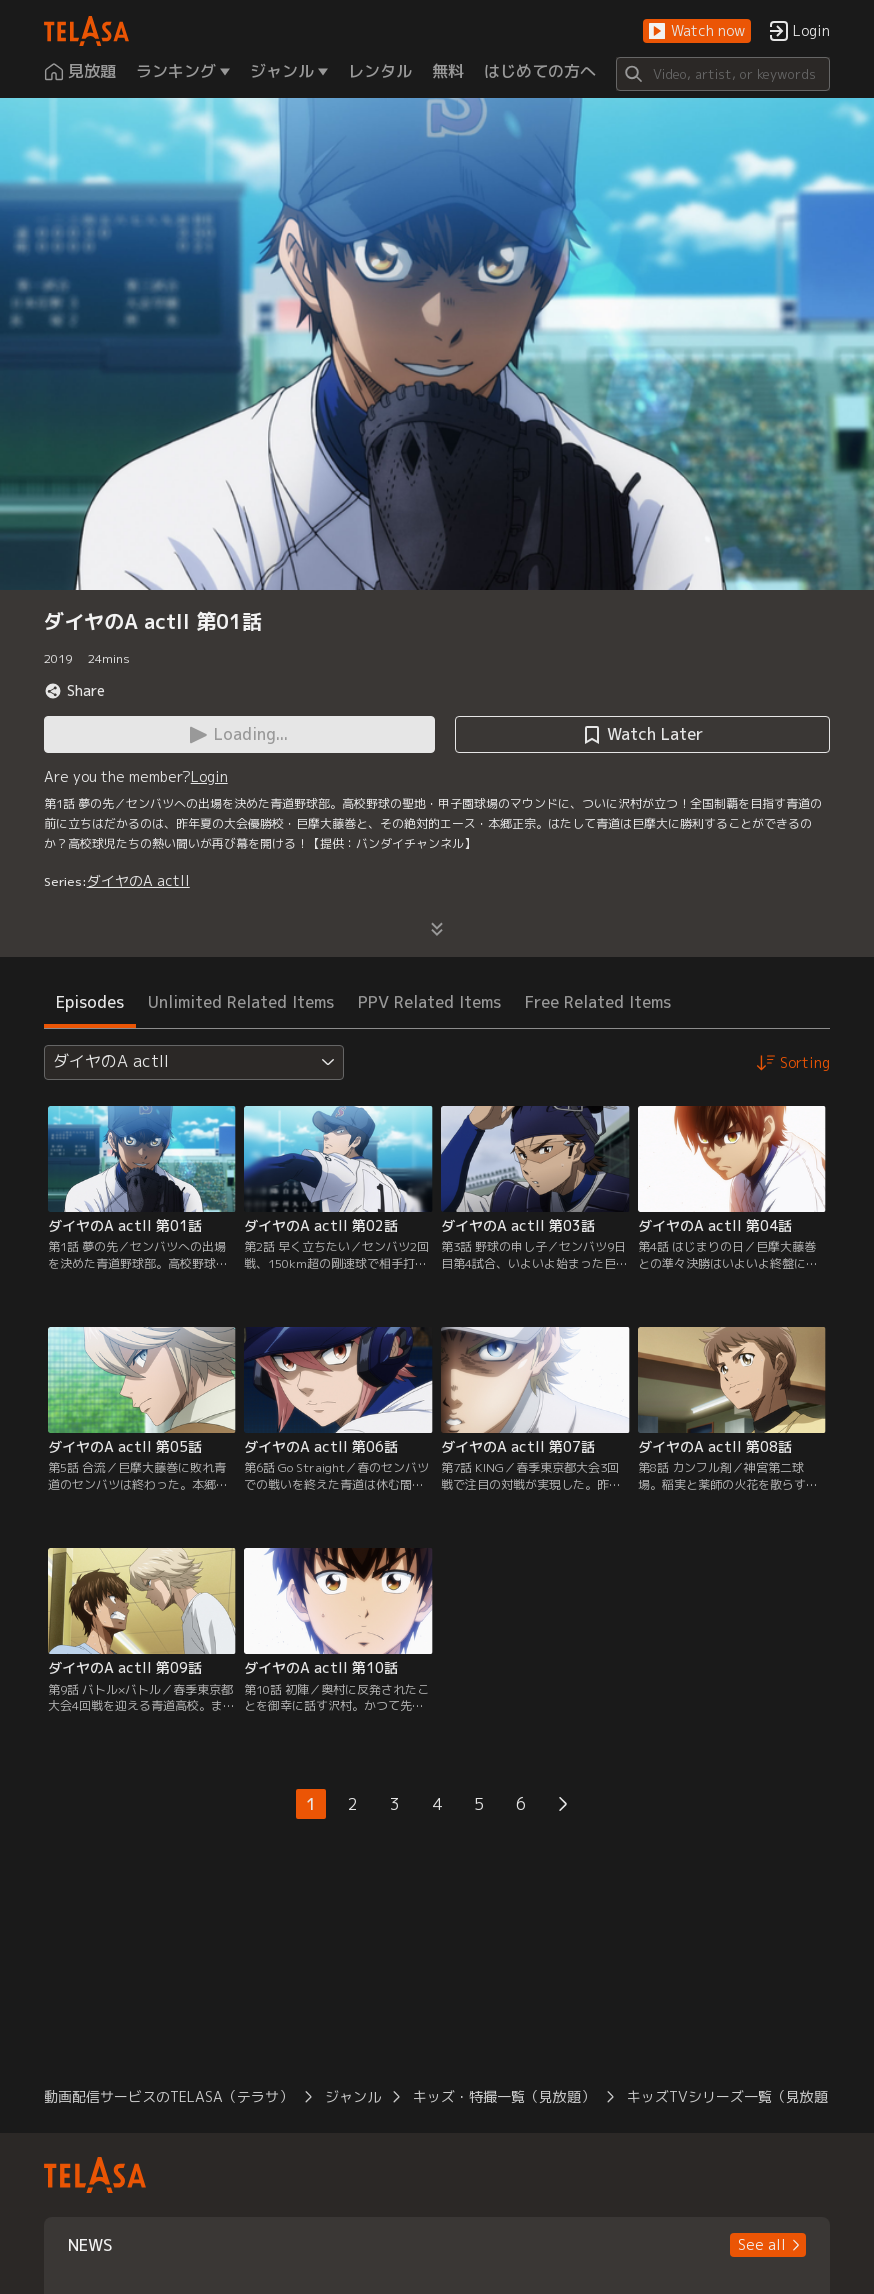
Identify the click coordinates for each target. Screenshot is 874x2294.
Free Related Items (598, 1002)
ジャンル (353, 2096)
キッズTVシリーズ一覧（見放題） (734, 2096)
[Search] (723, 74)
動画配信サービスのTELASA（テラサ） (168, 2096)
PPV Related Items (429, 1002)
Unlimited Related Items (241, 1002)
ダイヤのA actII (138, 880)
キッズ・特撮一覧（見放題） (504, 2096)
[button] (697, 31)
